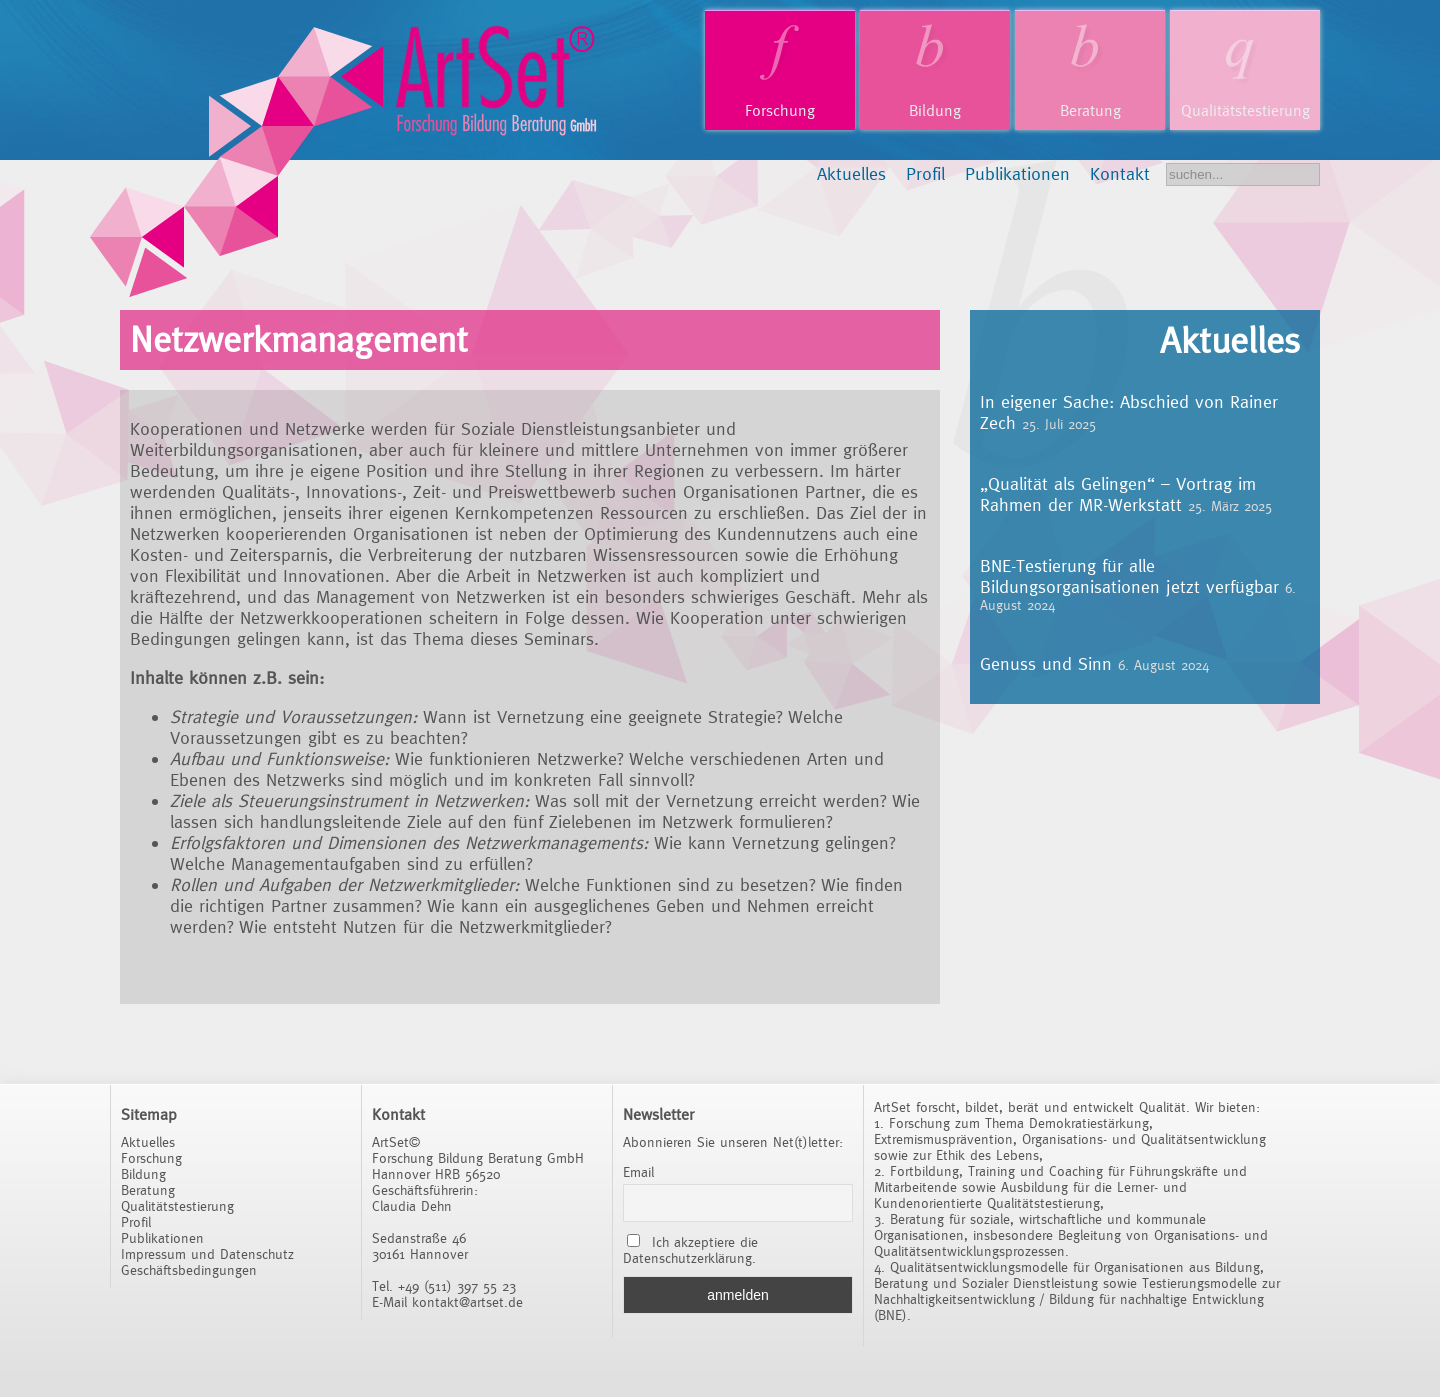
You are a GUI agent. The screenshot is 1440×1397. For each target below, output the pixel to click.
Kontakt (1120, 173)
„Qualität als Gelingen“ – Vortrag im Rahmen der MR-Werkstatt (1118, 494)
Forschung (780, 110)
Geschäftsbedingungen (189, 1270)
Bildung (935, 110)
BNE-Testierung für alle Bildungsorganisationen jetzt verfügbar (1129, 576)
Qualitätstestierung (1245, 110)
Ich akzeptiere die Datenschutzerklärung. (690, 1250)
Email (638, 1172)
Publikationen (1017, 173)
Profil (925, 173)
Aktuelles (851, 173)
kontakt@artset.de (467, 1302)
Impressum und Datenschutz (207, 1254)
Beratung (1090, 110)
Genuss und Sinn (1046, 663)
